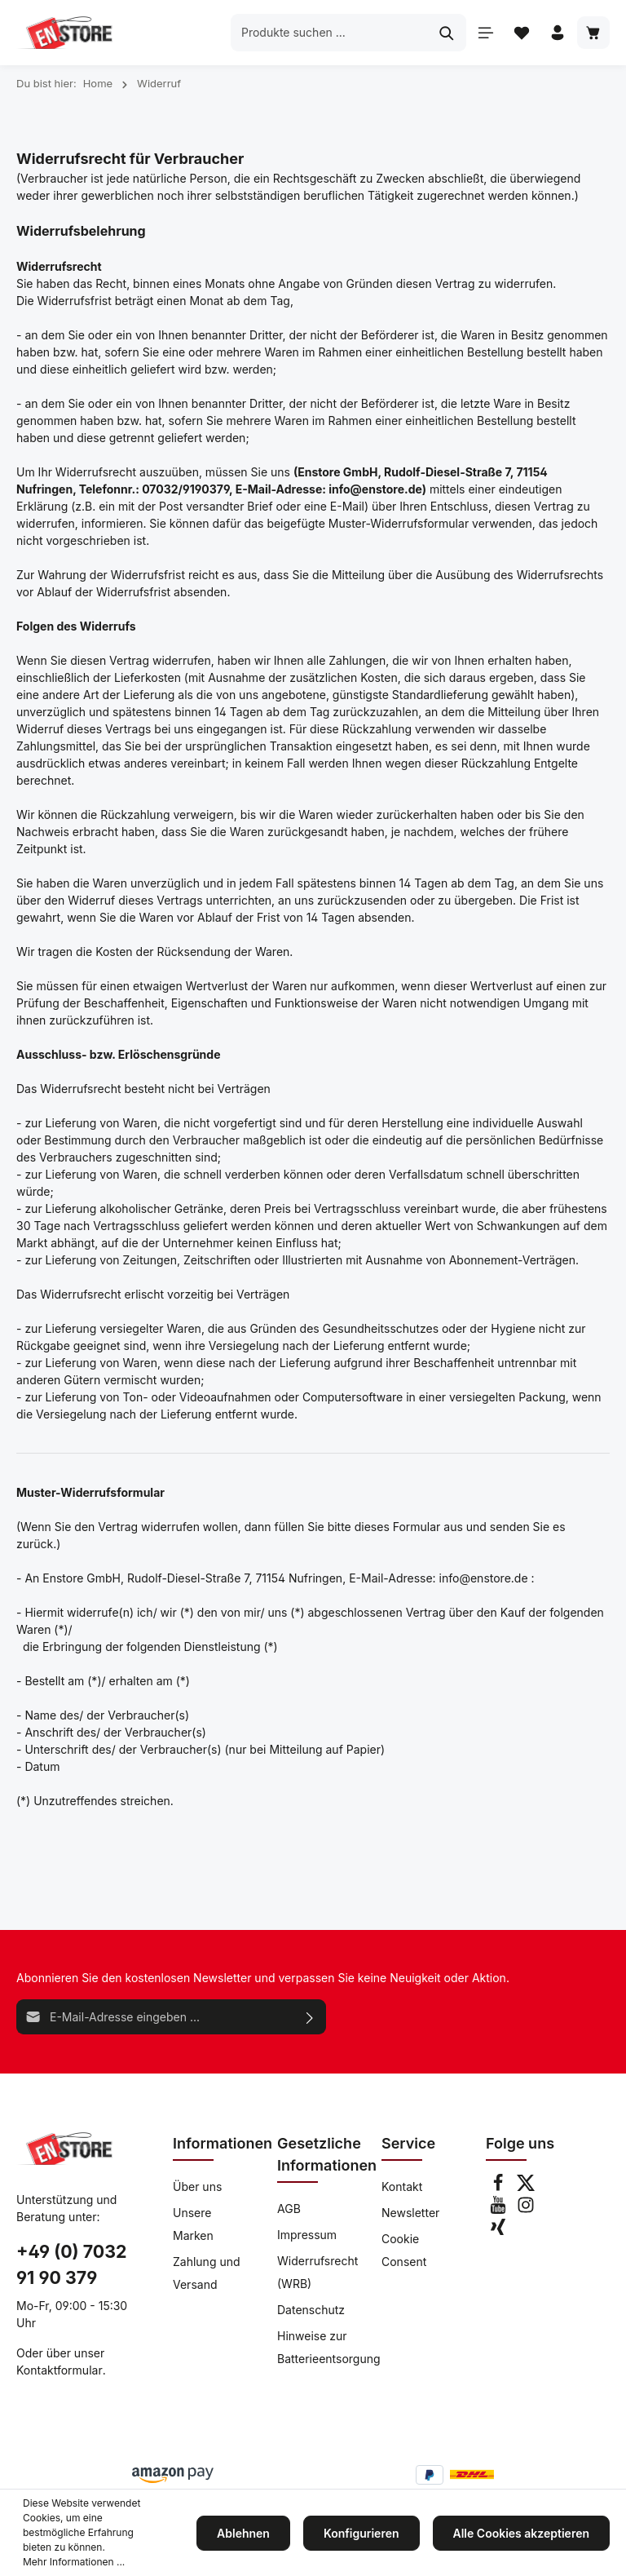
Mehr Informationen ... (74, 2562)
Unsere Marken (193, 2224)
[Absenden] (310, 2016)
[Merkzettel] (521, 32)
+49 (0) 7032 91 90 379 (71, 2264)
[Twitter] (526, 2187)
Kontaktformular (59, 2370)
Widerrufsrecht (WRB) (317, 2272)
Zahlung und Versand (206, 2273)
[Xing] (498, 2231)
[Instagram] (526, 2209)
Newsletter (410, 2213)
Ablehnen (243, 2533)
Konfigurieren (361, 2533)
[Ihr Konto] (557, 32)
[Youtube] (499, 2209)
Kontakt (401, 2186)
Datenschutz (311, 2310)
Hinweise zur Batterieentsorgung (329, 2347)
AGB (289, 2208)
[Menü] (486, 32)
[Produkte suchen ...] (330, 32)
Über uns (197, 2186)
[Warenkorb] (593, 32)
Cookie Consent (403, 2250)
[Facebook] (499, 2187)
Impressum (307, 2235)
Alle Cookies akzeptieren (521, 2533)
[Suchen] (447, 32)
